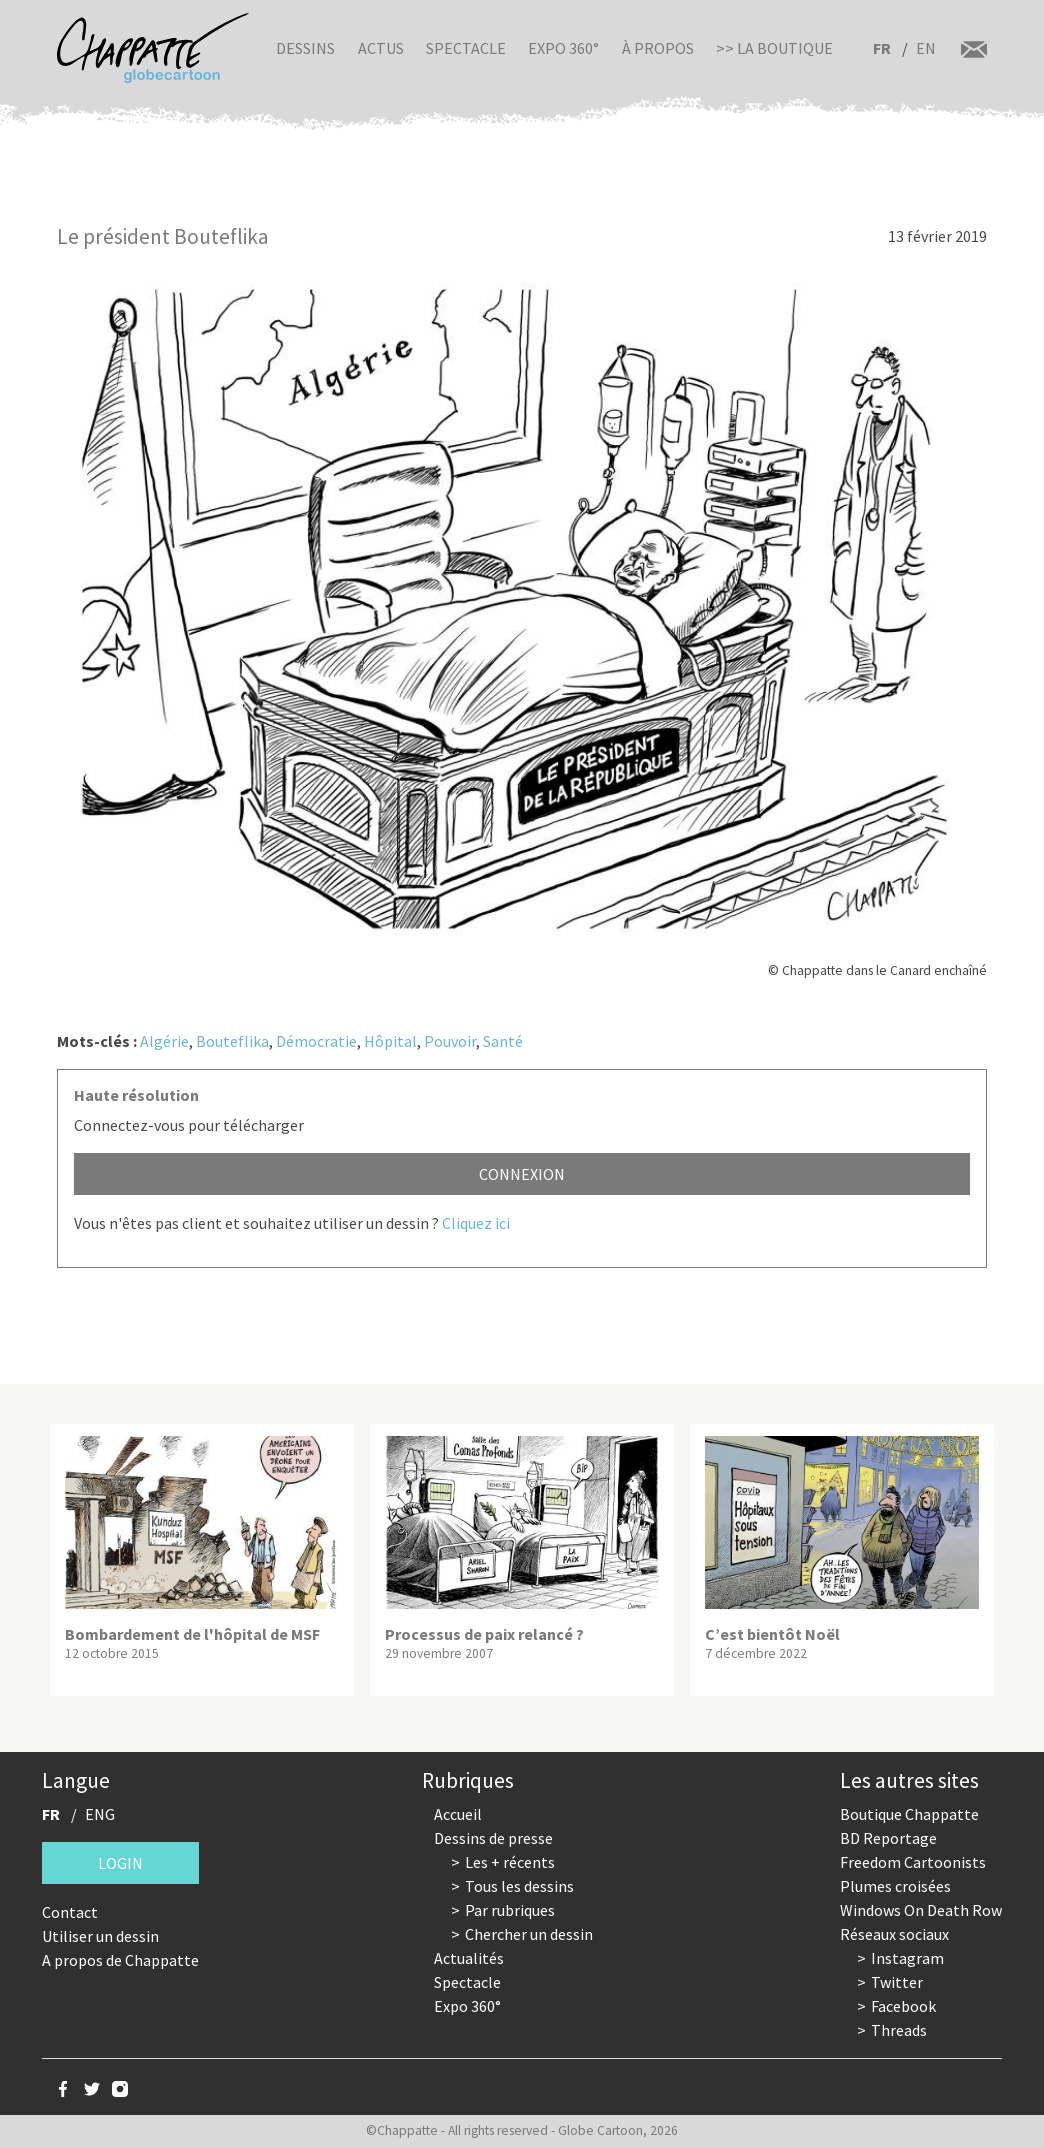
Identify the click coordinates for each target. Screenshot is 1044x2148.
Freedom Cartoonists (913, 1862)
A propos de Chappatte (120, 1960)
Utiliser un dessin (100, 1936)
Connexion (522, 1174)
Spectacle (466, 48)
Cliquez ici (476, 1223)
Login (120, 1863)
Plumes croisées (895, 1886)
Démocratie (316, 1041)
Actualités (469, 1958)
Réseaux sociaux (894, 1934)
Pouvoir (450, 1041)
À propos (658, 48)
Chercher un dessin (529, 1934)
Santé (503, 1041)
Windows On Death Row (921, 1910)
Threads (899, 2030)
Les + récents (510, 1862)
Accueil (458, 1814)
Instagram (907, 1958)
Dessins (305, 48)
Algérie (164, 1041)
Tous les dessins (519, 1886)
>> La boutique (774, 48)
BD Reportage (888, 1838)
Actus (381, 48)
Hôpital (390, 1041)
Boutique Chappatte (909, 1814)
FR (882, 48)
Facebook (903, 2006)
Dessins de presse (493, 1838)
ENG (100, 1814)
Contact (70, 1912)
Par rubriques (510, 1910)
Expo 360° (563, 48)
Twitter (897, 1982)
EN (926, 48)
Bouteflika (232, 1041)
